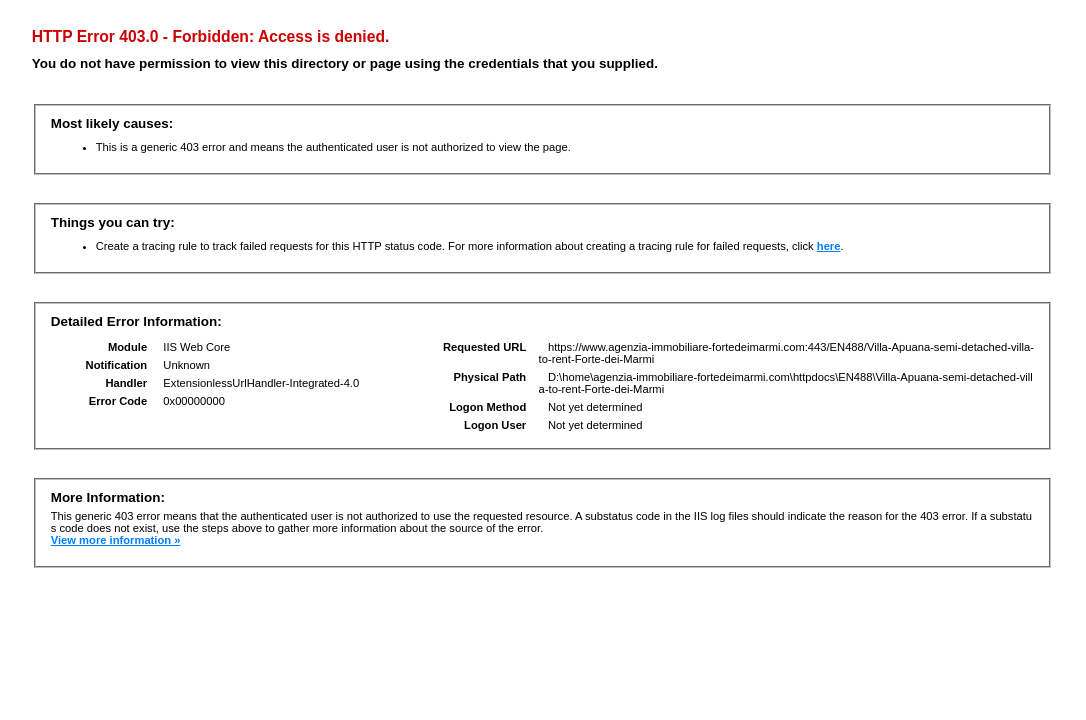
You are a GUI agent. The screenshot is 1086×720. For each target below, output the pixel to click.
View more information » (116, 540)
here (829, 246)
